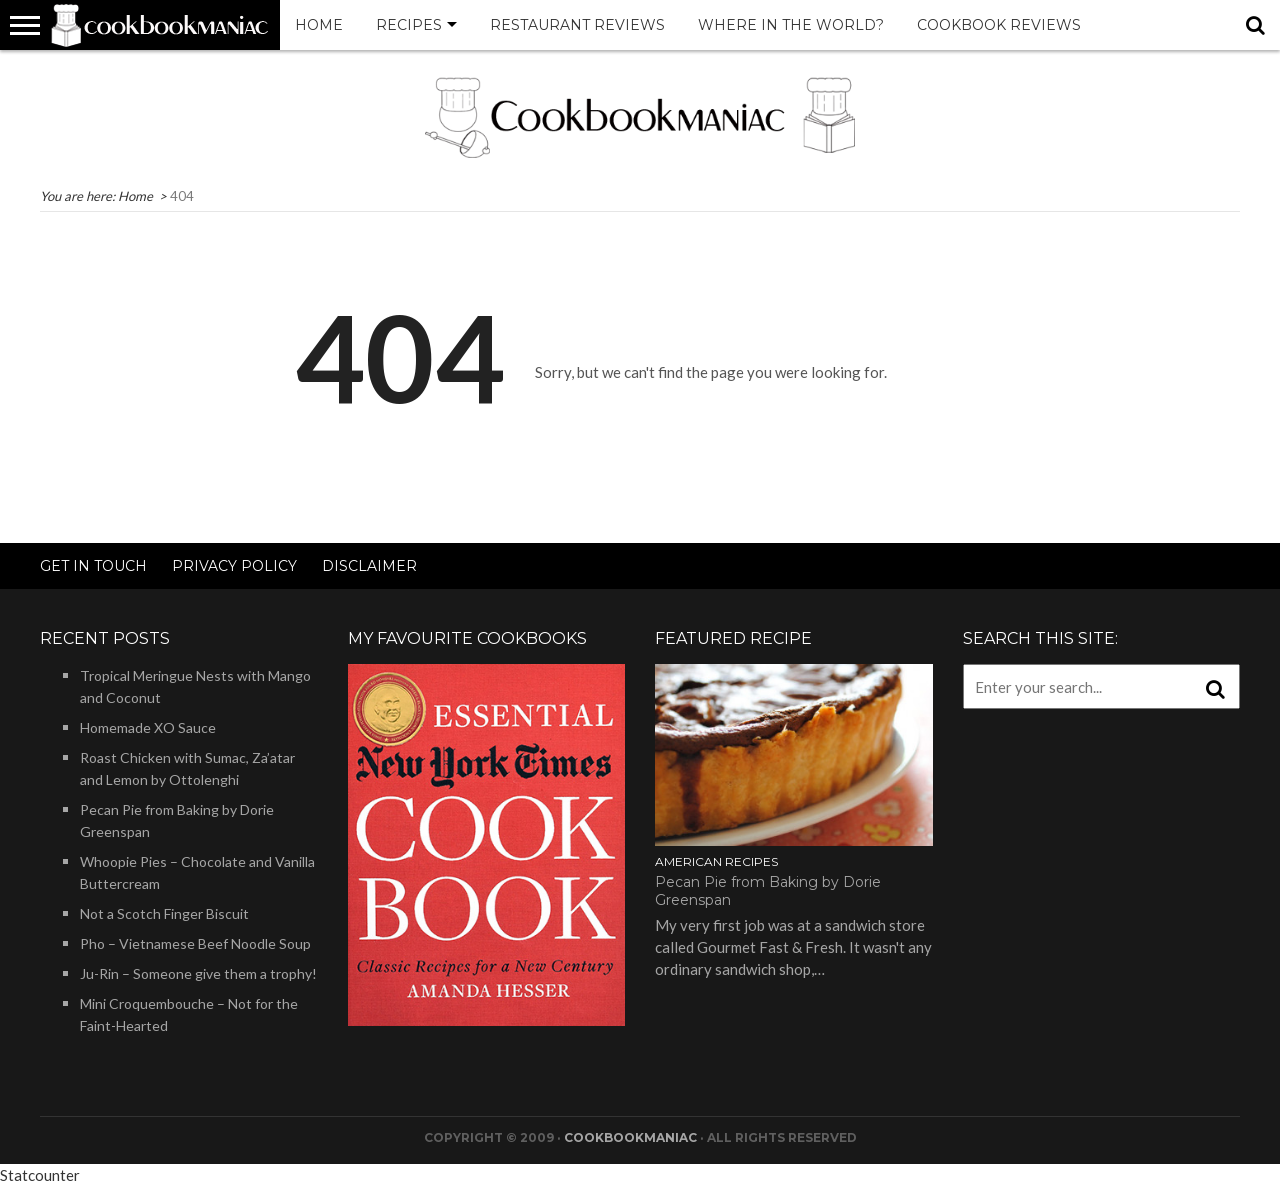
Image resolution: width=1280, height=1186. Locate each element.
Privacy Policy (234, 566)
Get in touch (93, 566)
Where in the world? (791, 25)
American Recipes (716, 861)
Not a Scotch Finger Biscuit (164, 913)
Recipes (409, 25)
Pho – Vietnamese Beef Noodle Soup (195, 943)
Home (319, 25)
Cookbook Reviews (999, 25)
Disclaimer (369, 566)
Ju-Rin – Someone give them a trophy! (198, 973)
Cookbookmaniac (630, 1137)
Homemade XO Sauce (148, 727)
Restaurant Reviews (577, 25)
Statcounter (40, 1175)
